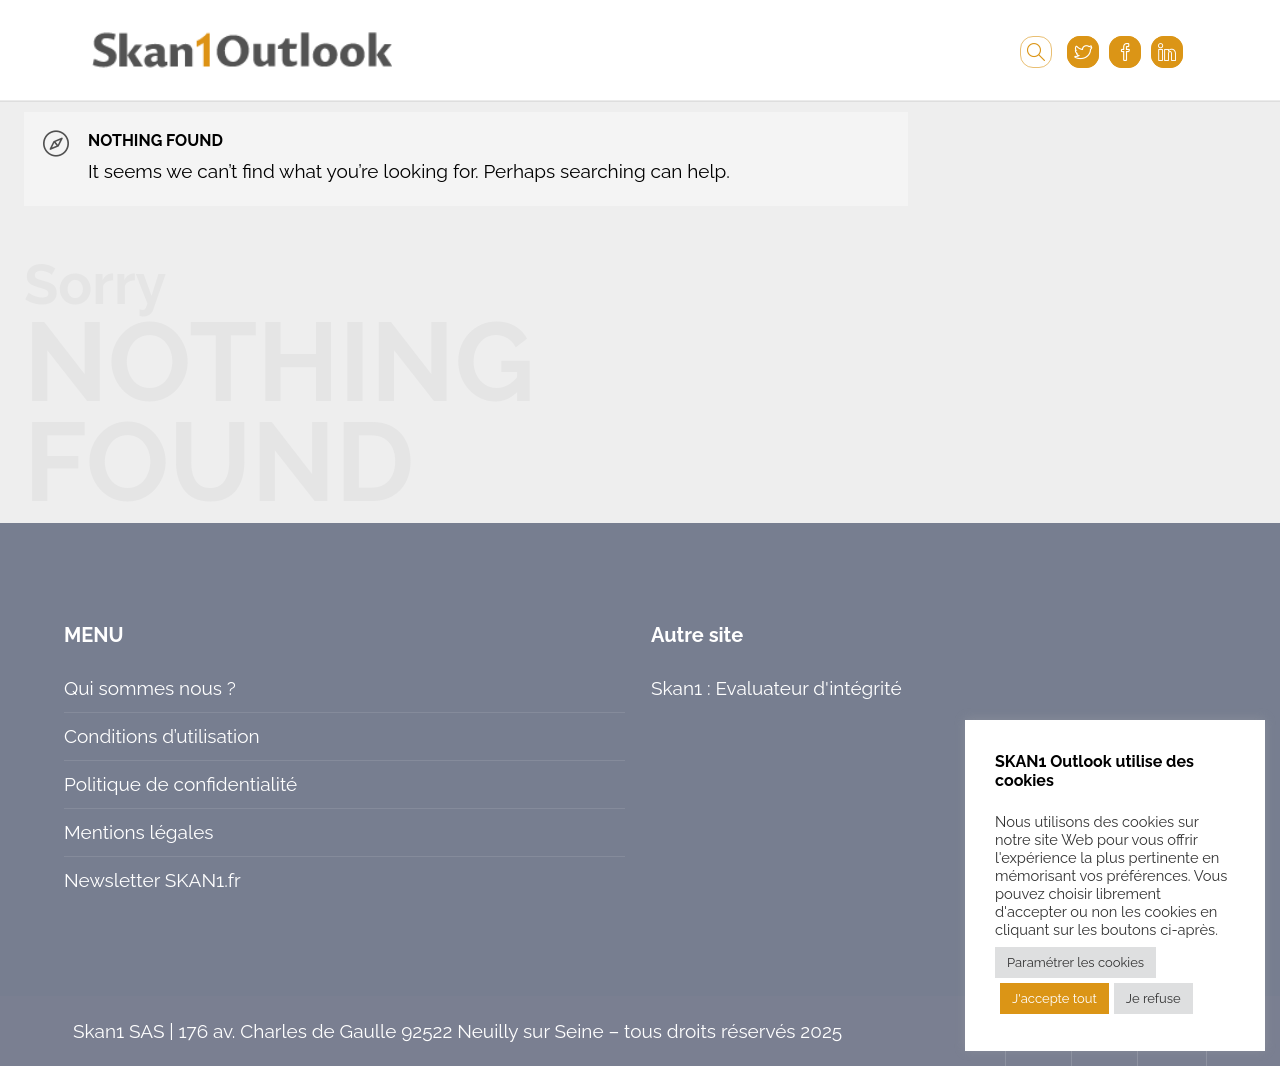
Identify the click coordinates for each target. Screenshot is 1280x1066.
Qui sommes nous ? (150, 688)
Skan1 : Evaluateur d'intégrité (776, 688)
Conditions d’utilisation (162, 736)
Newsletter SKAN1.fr (152, 880)
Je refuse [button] (1153, 998)
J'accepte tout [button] (1054, 998)
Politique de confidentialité (180, 784)
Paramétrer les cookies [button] (1075, 962)
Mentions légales (138, 832)
